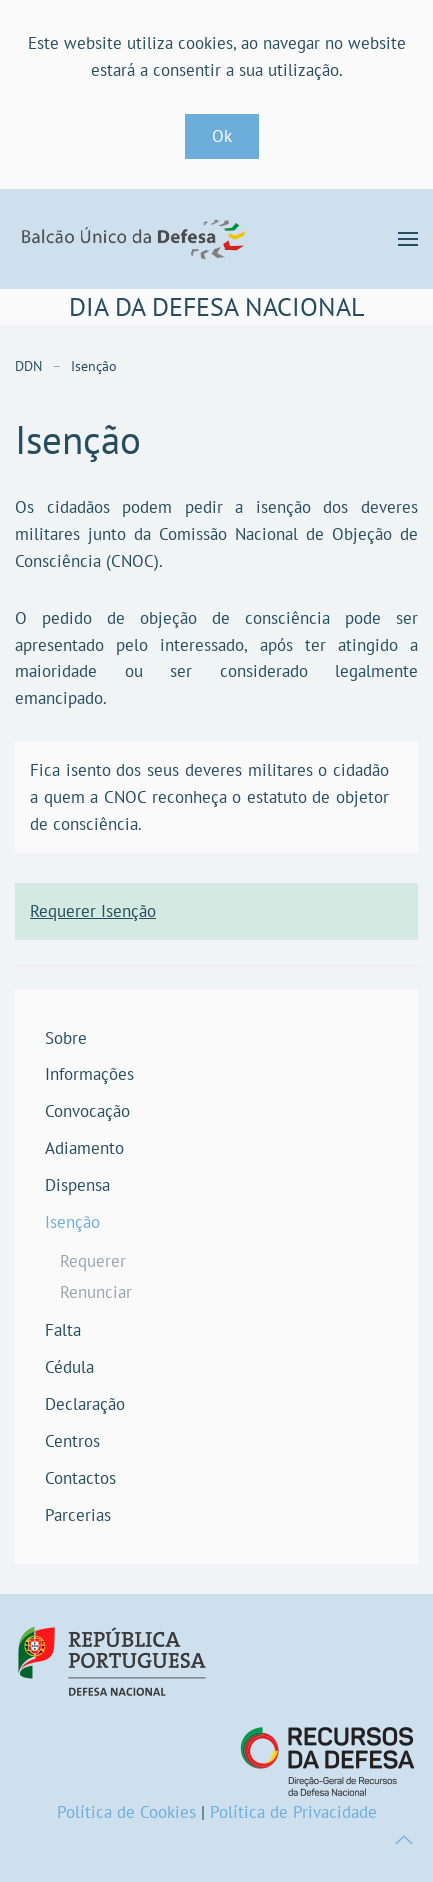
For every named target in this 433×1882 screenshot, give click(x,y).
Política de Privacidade (293, 1812)
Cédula (69, 1367)
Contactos (80, 1478)
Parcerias (78, 1515)
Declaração (85, 1404)
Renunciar (96, 1292)
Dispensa (77, 1185)
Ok (222, 136)
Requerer (93, 1261)
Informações (89, 1074)
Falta (63, 1330)
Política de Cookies (126, 1812)
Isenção (72, 1222)
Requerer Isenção (93, 911)
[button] (408, 239)
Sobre (66, 1038)
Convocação (87, 1111)
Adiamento (84, 1148)
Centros (72, 1441)
